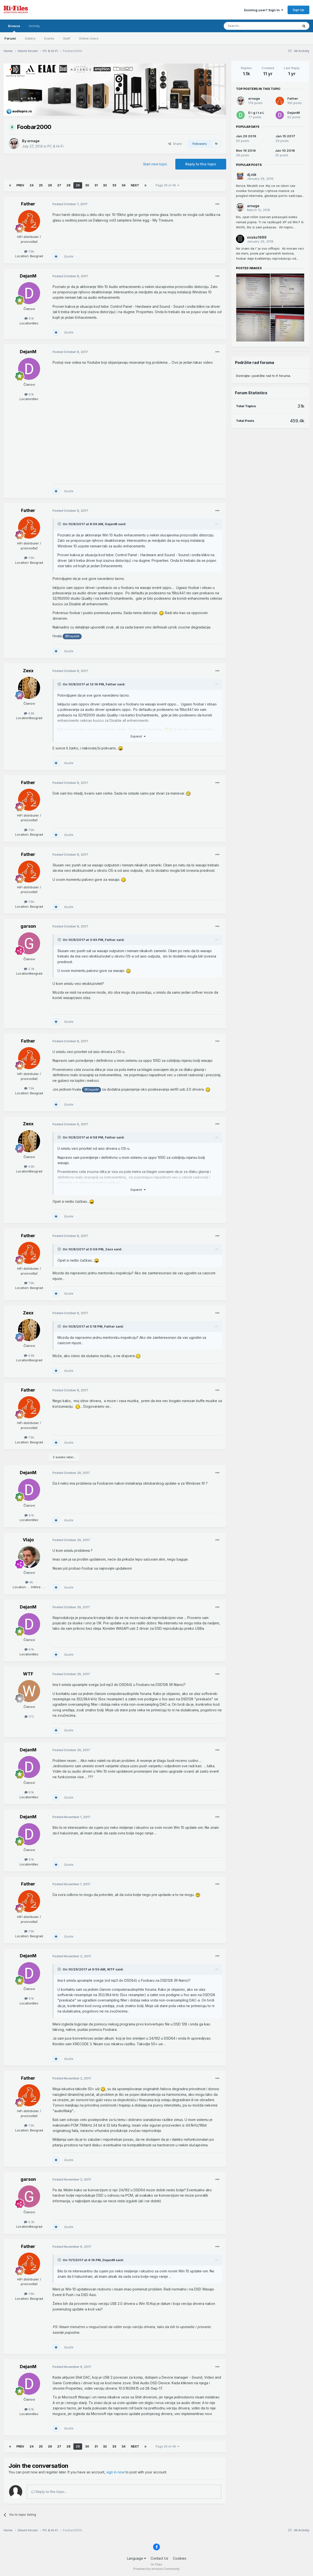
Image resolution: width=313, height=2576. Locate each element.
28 (68, 185)
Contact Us (159, 2558)
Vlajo (28, 1539)
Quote (68, 256)
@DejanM (72, 636)
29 (78, 185)
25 (41, 185)
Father (28, 203)
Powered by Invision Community (156, 2569)
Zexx (28, 670)
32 (105, 185)
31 (96, 185)
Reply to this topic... (49, 2492)
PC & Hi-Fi (55, 146)
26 (50, 185)
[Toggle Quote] (59, 524)
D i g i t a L (256, 113)
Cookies (179, 2558)
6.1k (29, 318)
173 (29, 1716)
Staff (66, 38)
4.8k (29, 713)
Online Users (89, 38)
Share (175, 144)
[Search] (249, 26)
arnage (33, 141)
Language (136, 2558)
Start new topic (155, 164)
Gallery (30, 38)
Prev (20, 185)
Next (135, 185)
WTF (28, 1673)
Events (49, 38)
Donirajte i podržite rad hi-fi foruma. (263, 376)
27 (59, 185)
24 (32, 185)
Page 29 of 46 (167, 185)
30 (87, 185)
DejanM (28, 275)
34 (123, 185)
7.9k (29, 251)
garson (28, 926)
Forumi (10, 38)
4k (29, 1582)
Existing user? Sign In (263, 10)
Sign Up (298, 10)
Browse (14, 28)
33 (114, 185)
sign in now (115, 2472)
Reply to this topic (200, 164)
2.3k (29, 969)
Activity (34, 26)
